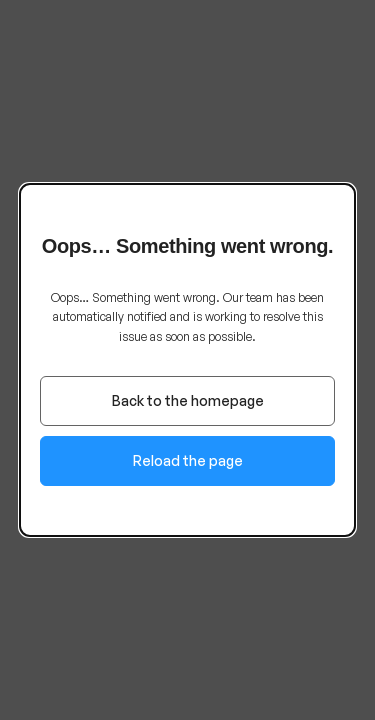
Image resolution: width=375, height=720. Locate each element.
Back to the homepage (188, 400)
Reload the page (188, 460)
